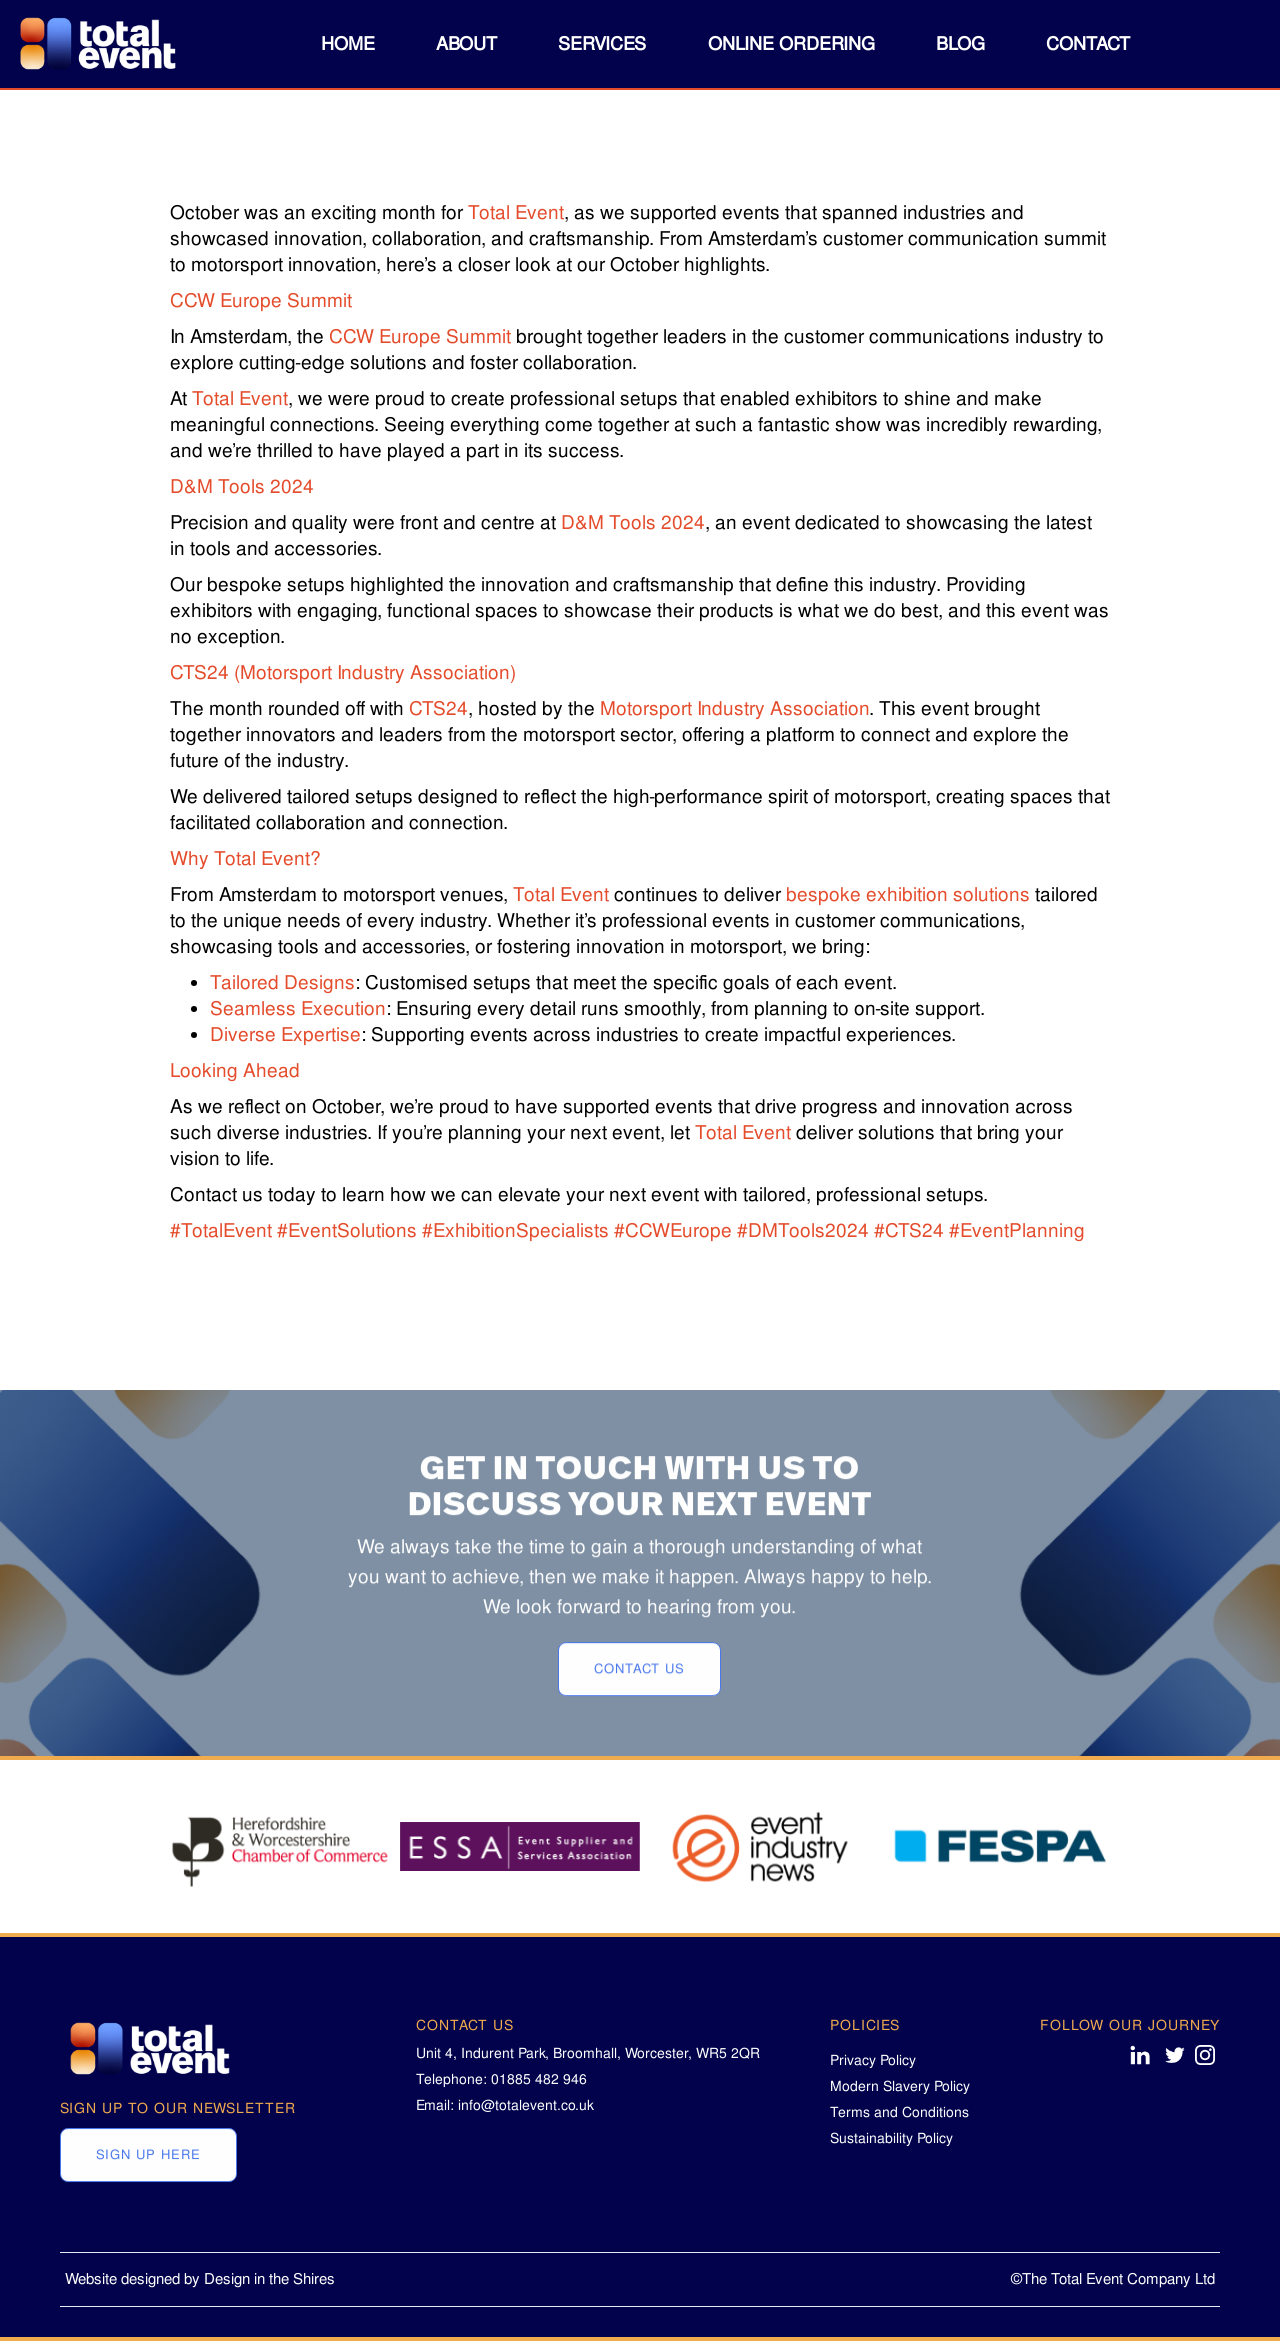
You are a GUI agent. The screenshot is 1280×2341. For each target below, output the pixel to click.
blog (960, 43)
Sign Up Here (148, 2212)
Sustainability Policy (891, 2138)
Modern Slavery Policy (900, 2086)
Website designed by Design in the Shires (200, 2279)
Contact (1088, 43)
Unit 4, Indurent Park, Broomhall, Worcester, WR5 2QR (588, 2053)
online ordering (791, 43)
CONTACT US (640, 1747)
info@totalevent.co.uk (526, 2105)
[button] (466, 44)
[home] (95, 45)
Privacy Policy (873, 2060)
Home (348, 43)
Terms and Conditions (899, 2112)
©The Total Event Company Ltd (1113, 2279)
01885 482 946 (539, 2079)
